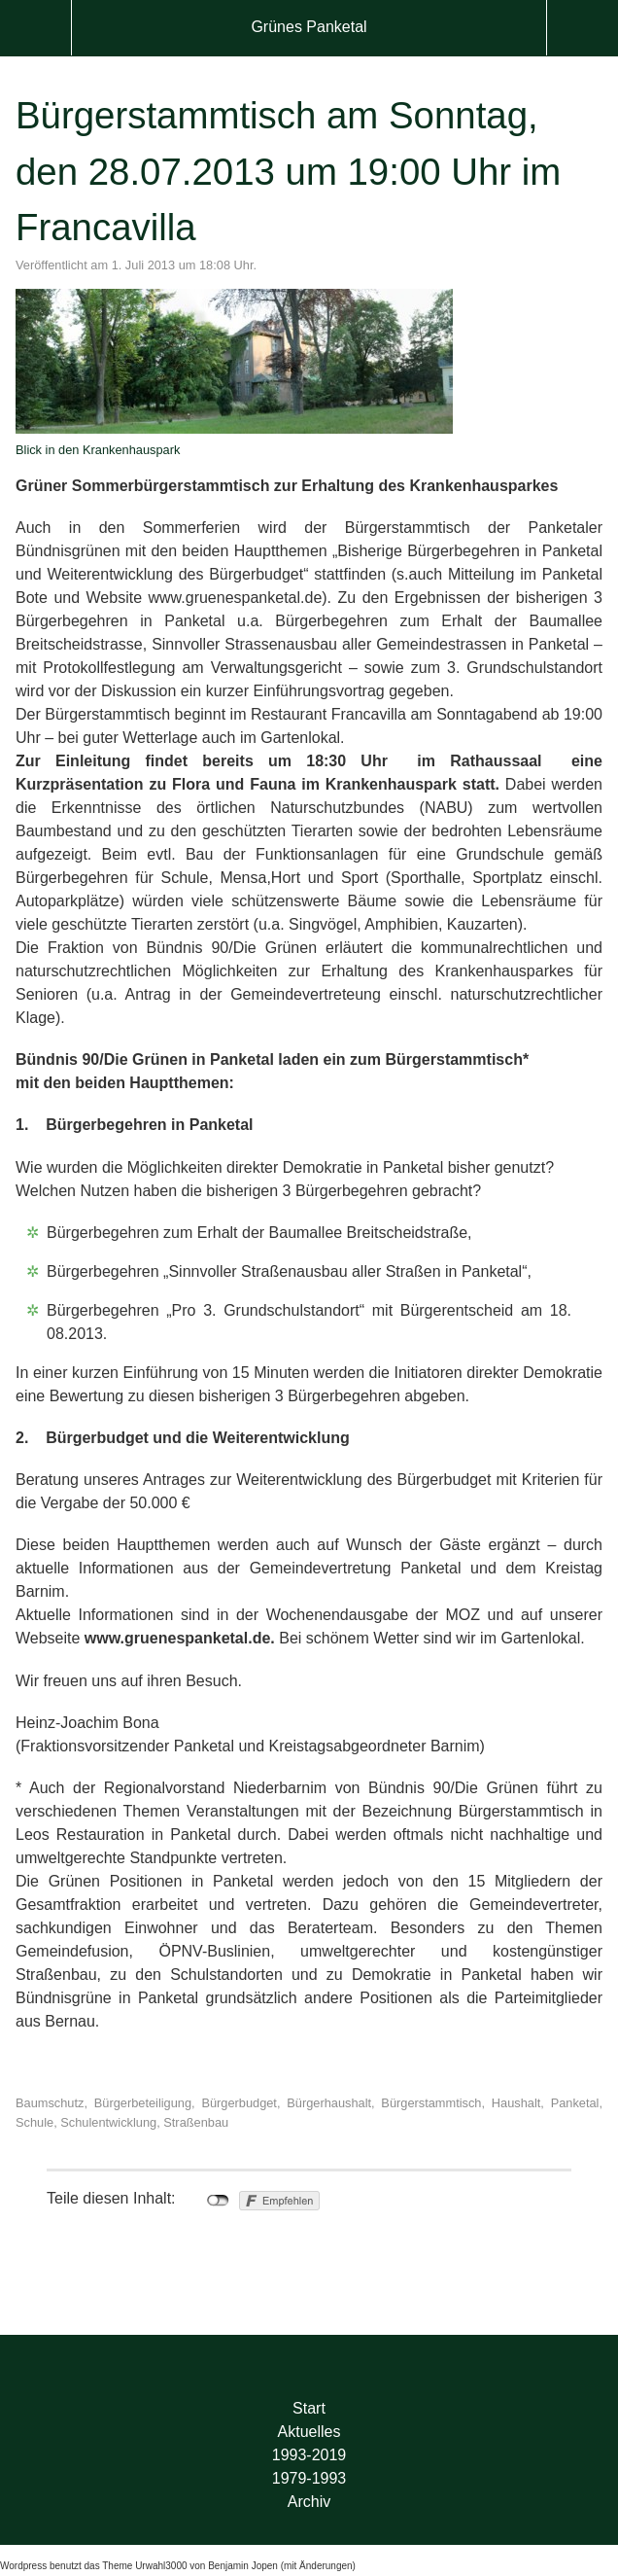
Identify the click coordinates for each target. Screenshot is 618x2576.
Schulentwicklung (108, 2122)
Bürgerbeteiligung (142, 2103)
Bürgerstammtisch (431, 2103)
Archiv (309, 2501)
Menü (35, 28)
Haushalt (516, 2103)
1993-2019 (309, 2455)
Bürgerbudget (239, 2103)
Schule (34, 2122)
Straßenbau (195, 2122)
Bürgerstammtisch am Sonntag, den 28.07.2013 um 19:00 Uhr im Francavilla (288, 171)
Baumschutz (50, 2103)
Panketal (575, 2103)
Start (309, 2408)
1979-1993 (309, 2478)
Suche (582, 28)
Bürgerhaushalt (329, 2103)
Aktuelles (309, 2431)
